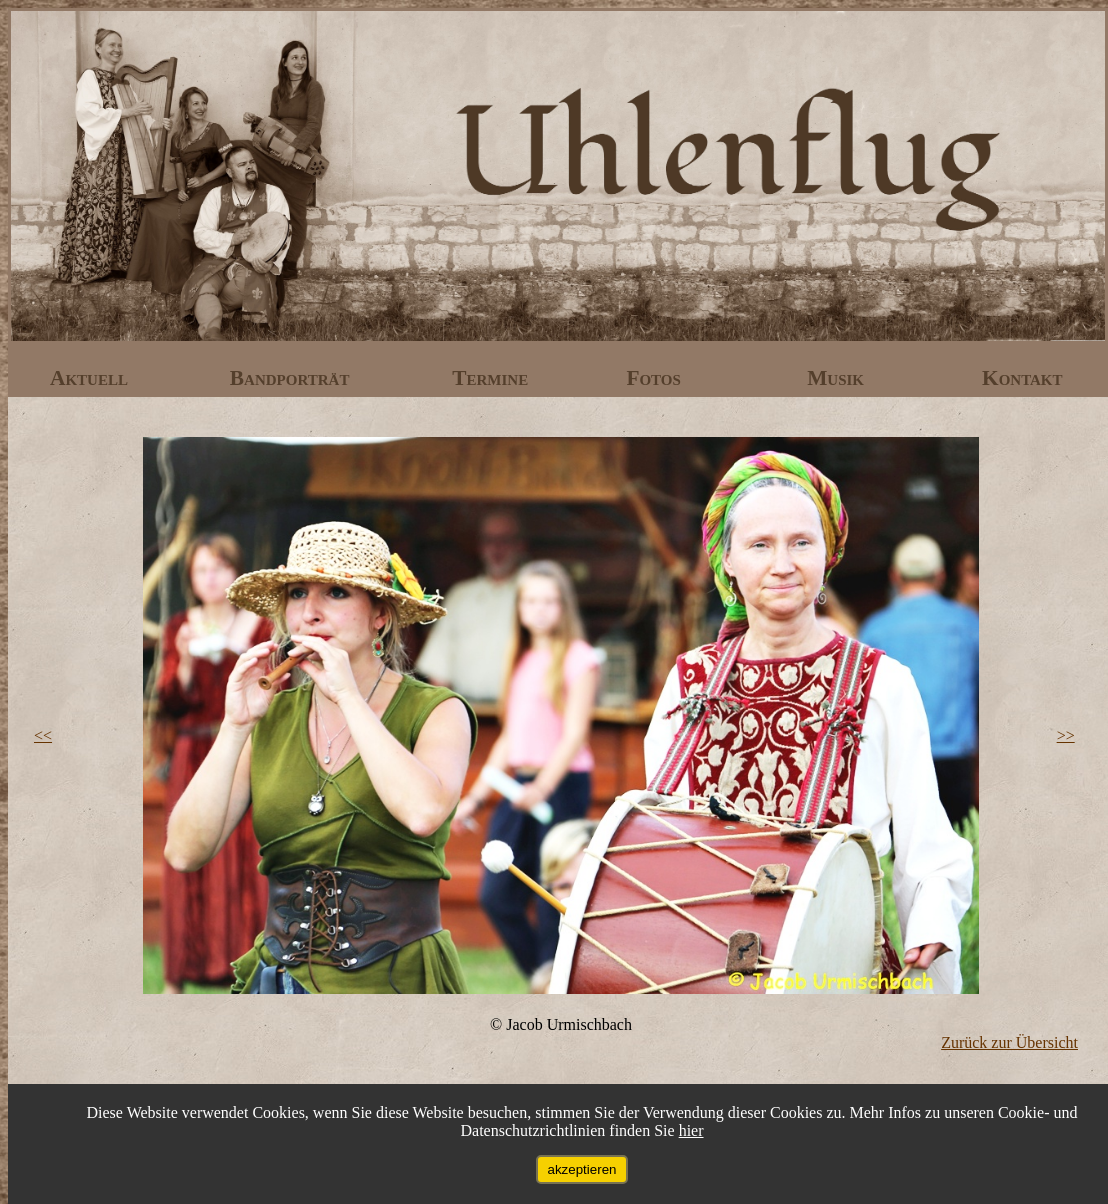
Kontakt (1022, 378)
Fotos (656, 378)
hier (691, 1130)
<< (43, 735)
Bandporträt (292, 378)
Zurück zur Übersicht (1009, 1042)
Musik (838, 378)
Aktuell (91, 378)
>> (1066, 735)
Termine (492, 378)
